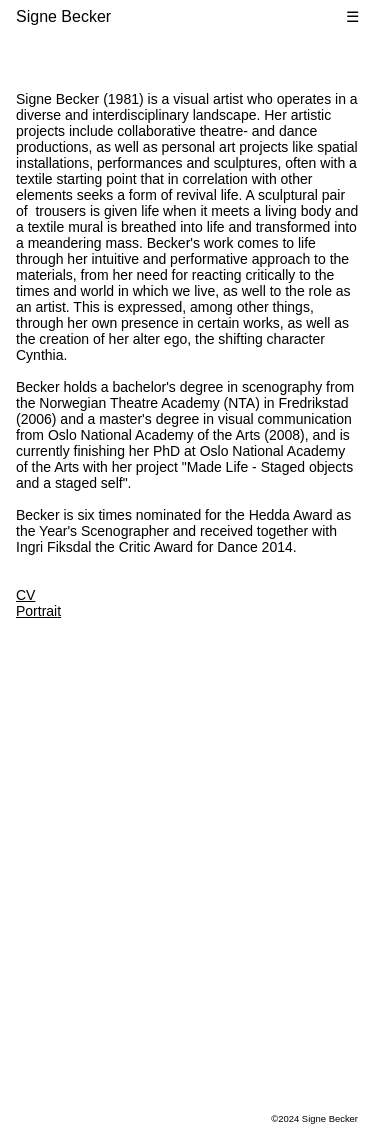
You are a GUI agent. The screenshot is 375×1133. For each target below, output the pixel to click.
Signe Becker (63, 16)
